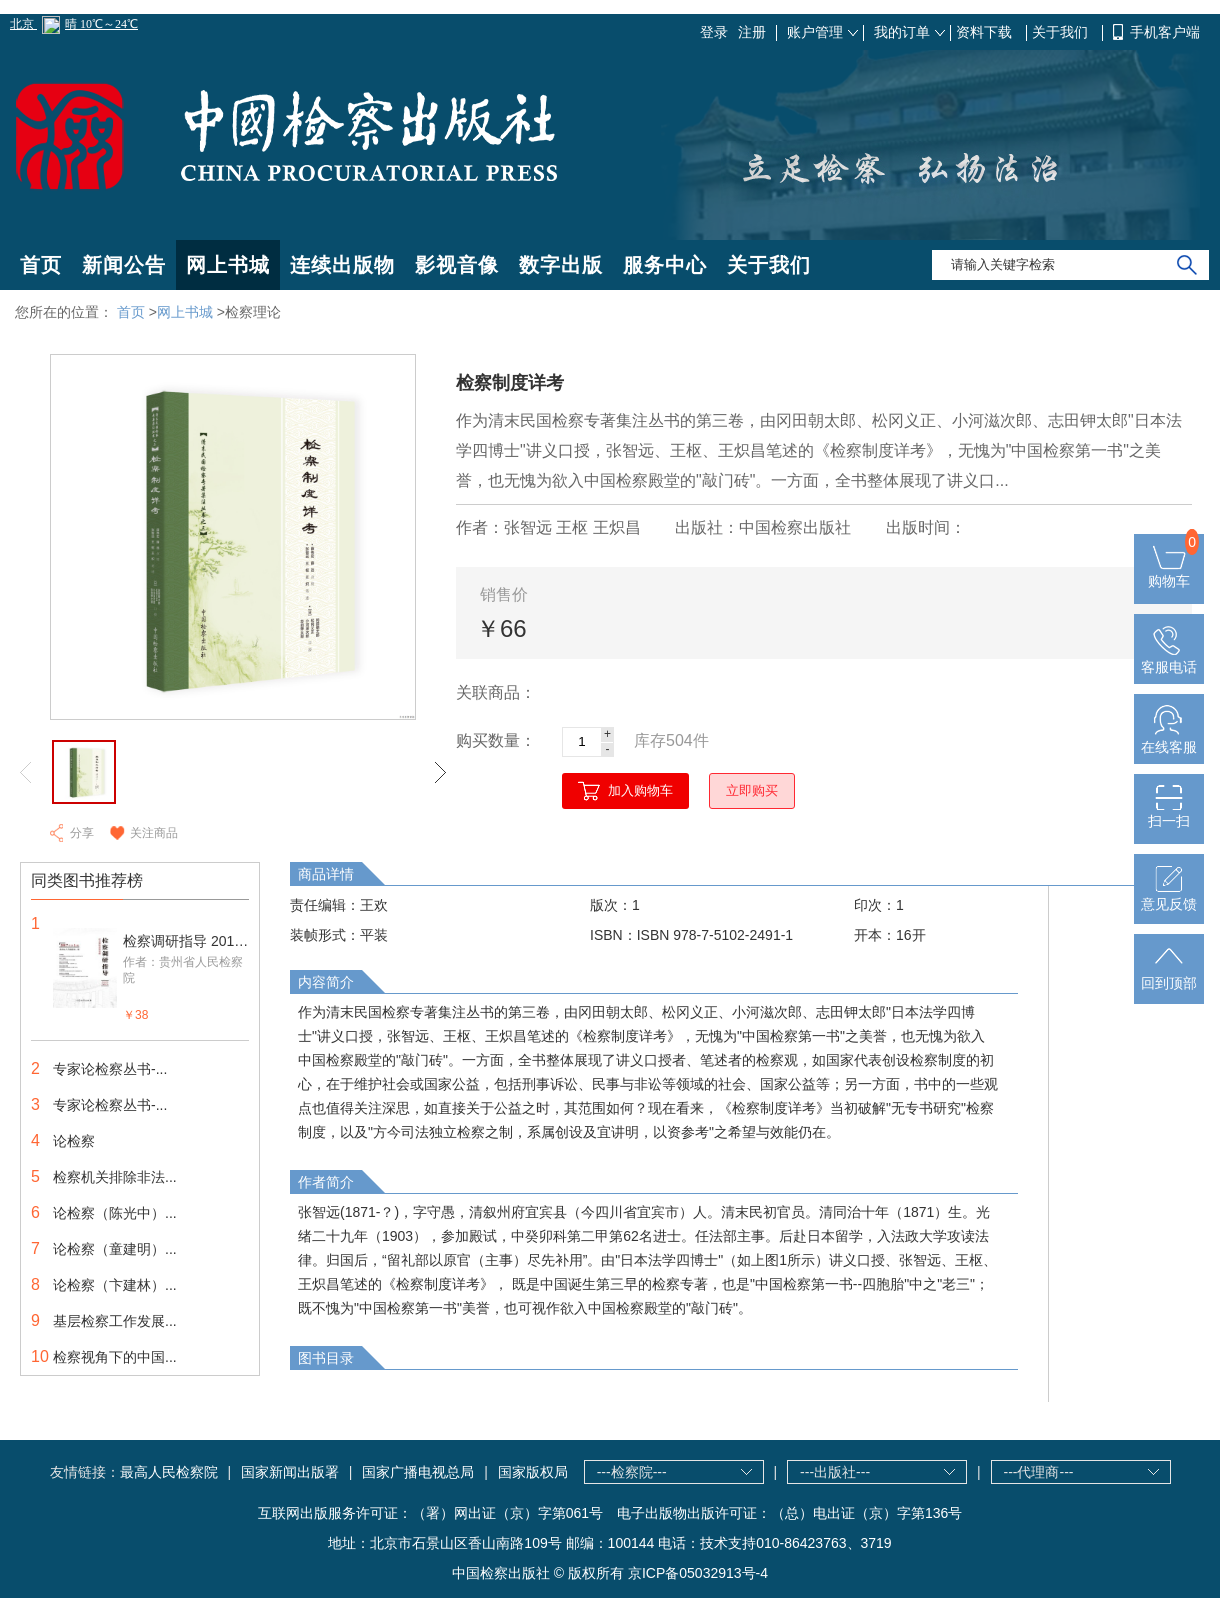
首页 (41, 265)
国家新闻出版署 (290, 1472)
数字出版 (561, 265)
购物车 (1169, 573)
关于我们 (1062, 32)
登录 (714, 32)
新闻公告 (124, 265)
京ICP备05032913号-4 (698, 1573)
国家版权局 (533, 1472)
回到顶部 (1169, 975)
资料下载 (986, 32)
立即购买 (752, 790)
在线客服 (1169, 739)
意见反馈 (1169, 896)
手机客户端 (1165, 32)
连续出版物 (342, 265)
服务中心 (665, 265)
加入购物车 (640, 790)
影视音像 (457, 265)
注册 (752, 32)
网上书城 (228, 265)
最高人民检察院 (169, 1472)
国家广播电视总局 (418, 1472)
